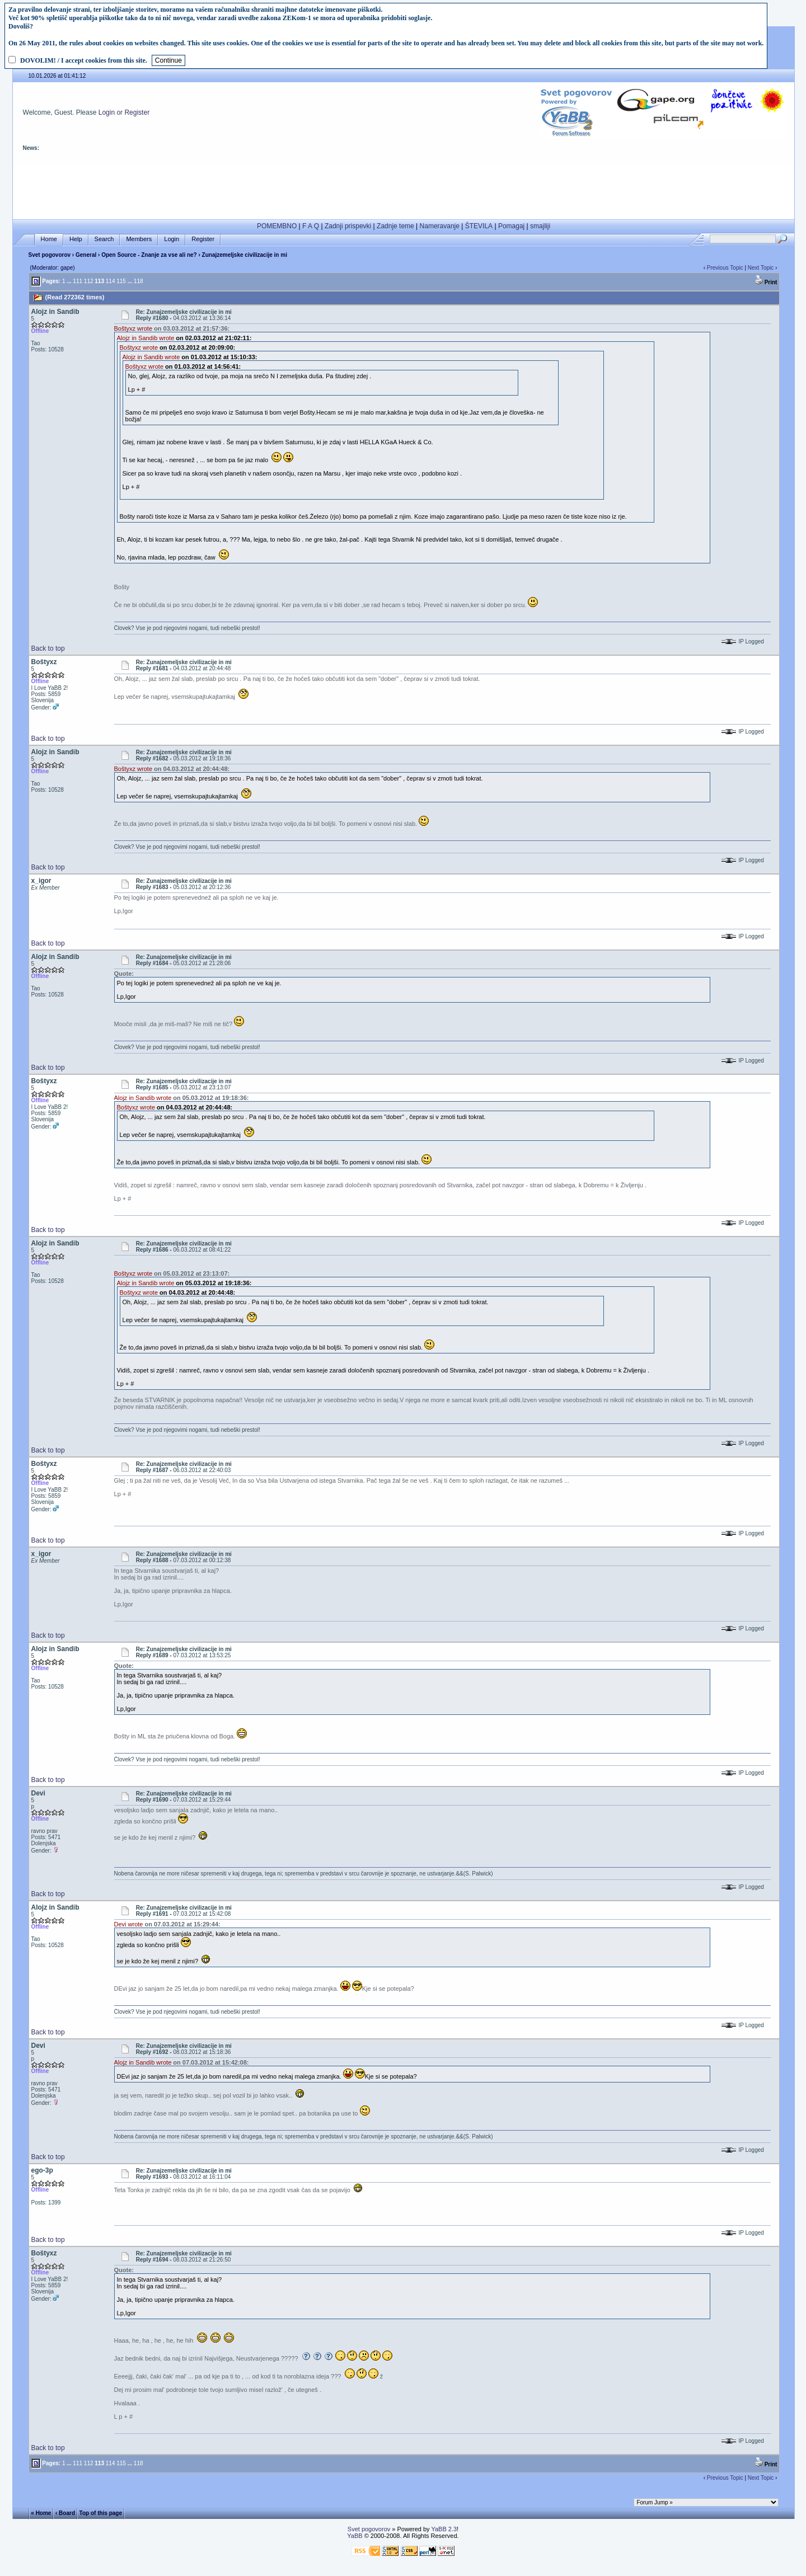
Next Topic (761, 268)
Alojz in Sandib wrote (146, 338)
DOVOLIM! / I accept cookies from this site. (83, 60)
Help (76, 239)
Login (107, 112)
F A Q (310, 226)
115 (121, 281)
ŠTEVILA (479, 226)
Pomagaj (511, 226)
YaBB (354, 2535)
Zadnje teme (395, 226)
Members (138, 239)
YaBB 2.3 (444, 2529)
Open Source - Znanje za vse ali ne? (149, 255)
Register (136, 112)
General (86, 255)
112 (88, 281)
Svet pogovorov (50, 255)
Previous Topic (725, 268)
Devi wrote (128, 1924)
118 (138, 281)
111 (77, 281)
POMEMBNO (277, 226)
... (69, 281)
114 (110, 281)
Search (104, 239)
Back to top (48, 648)
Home (49, 239)
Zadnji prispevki (348, 226)
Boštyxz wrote (133, 328)
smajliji (540, 226)
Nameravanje (440, 226)
